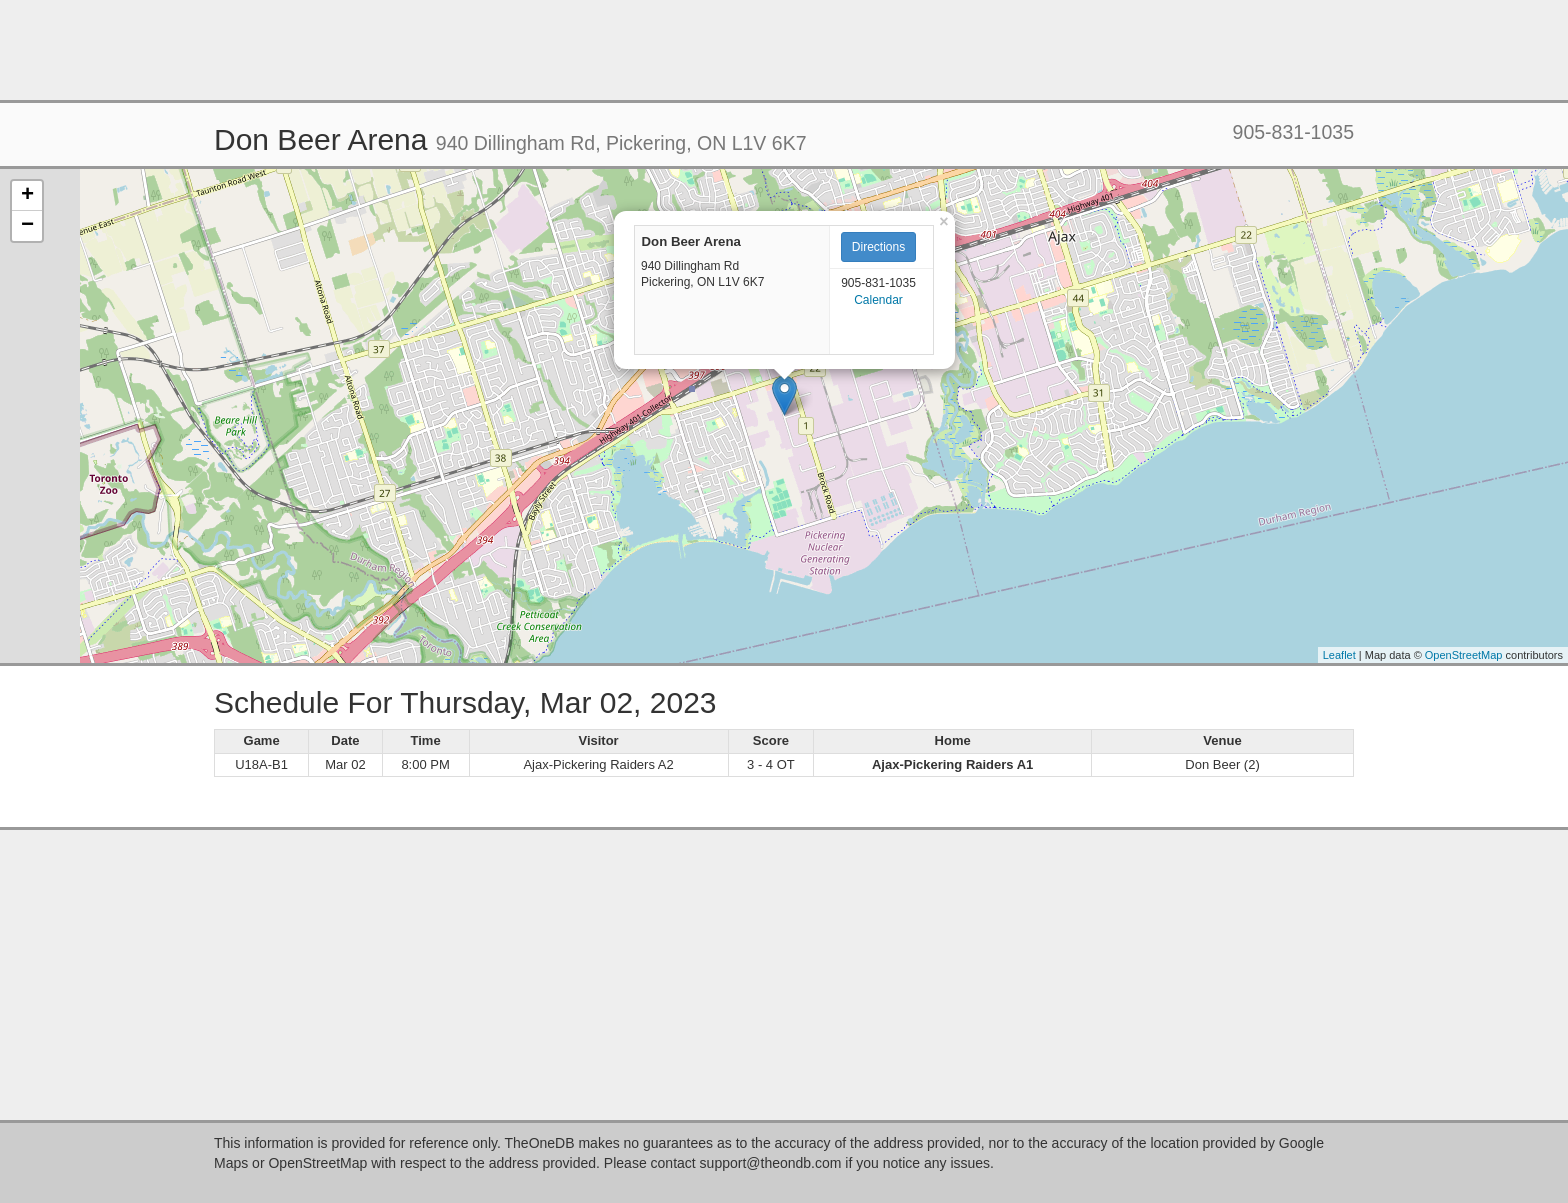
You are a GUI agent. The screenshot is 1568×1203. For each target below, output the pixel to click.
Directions (878, 247)
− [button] (27, 226)
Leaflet (1339, 655)
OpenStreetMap (1464, 655)
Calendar (878, 300)
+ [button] (27, 196)
